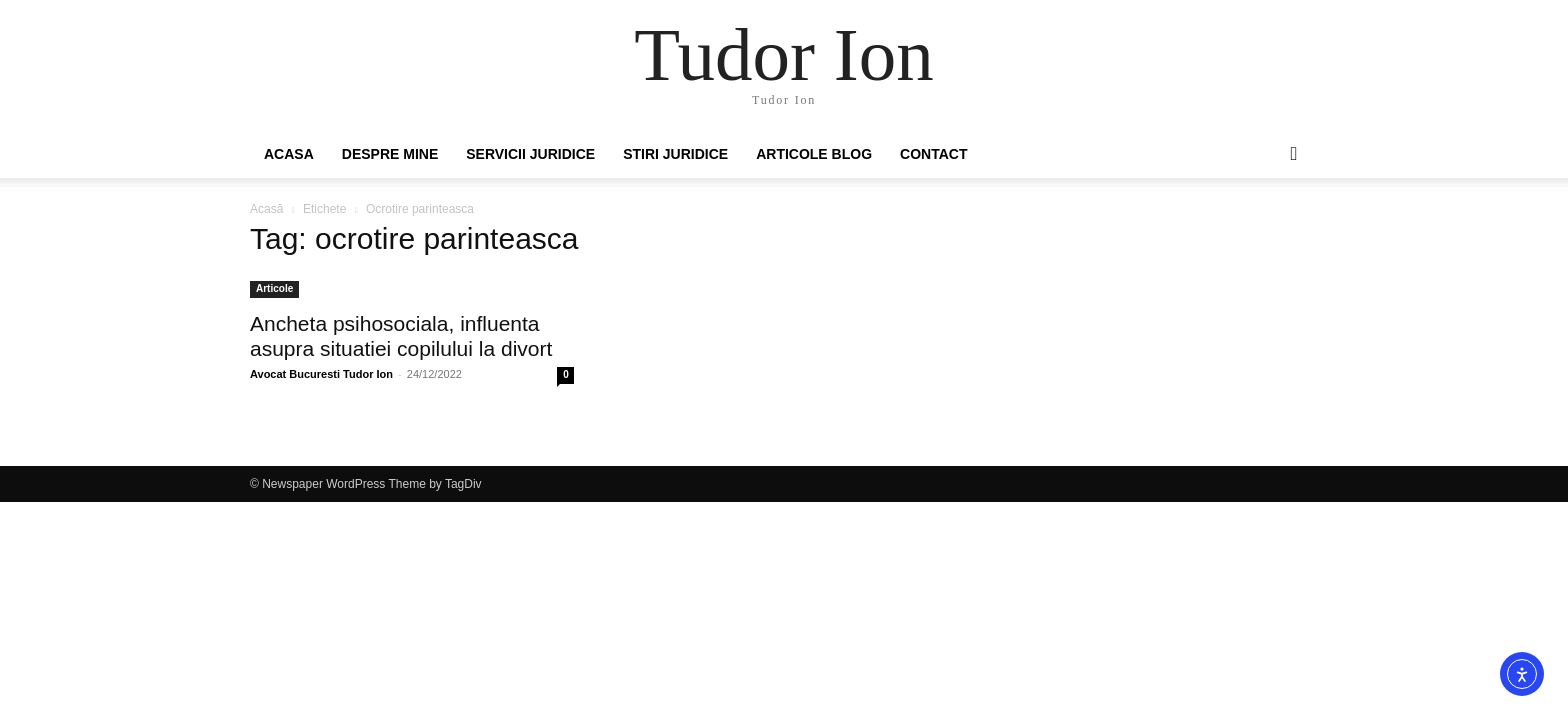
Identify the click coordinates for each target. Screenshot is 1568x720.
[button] (1294, 155)
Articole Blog (814, 154)
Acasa (289, 154)
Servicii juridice (530, 154)
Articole (274, 288)
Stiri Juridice (675, 154)
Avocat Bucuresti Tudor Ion (321, 374)
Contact (933, 154)
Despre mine (390, 154)
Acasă (266, 209)
